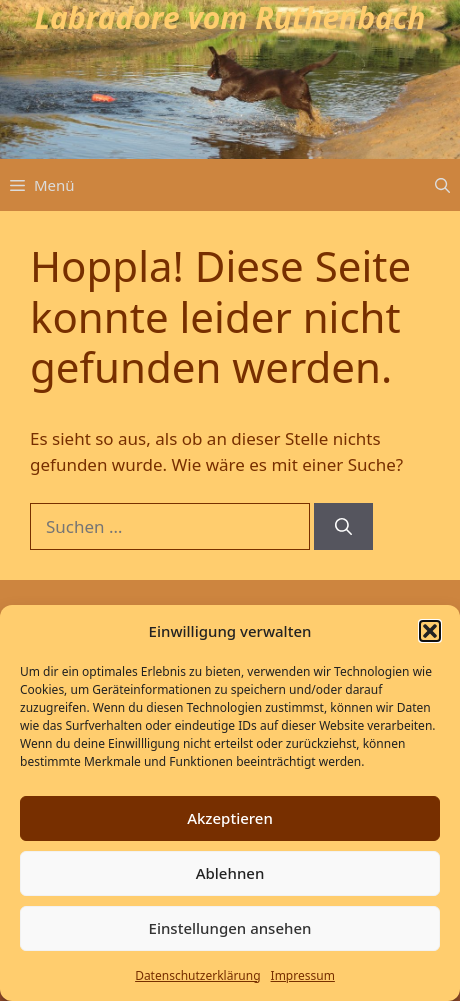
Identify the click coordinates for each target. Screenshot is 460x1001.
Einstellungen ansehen (230, 928)
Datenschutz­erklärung (197, 975)
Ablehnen (230, 873)
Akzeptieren (230, 818)
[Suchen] (343, 527)
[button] (430, 631)
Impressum (303, 975)
